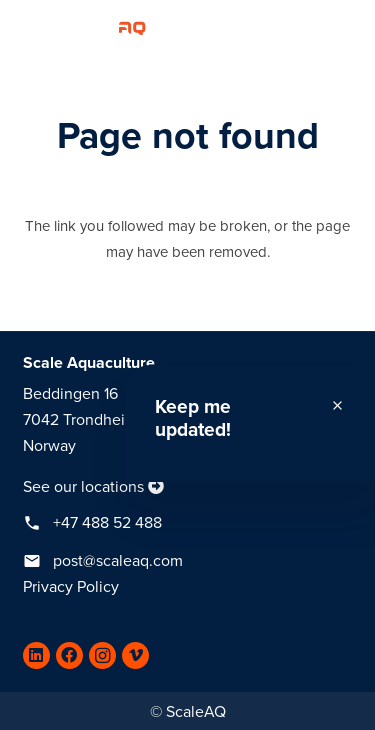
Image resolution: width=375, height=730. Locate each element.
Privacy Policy (71, 587)
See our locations (83, 487)
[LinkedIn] (36, 655)
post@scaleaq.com (118, 561)
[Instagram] (102, 655)
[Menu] (350, 25)
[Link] (80, 25)
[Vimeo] (135, 655)
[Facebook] (69, 655)
